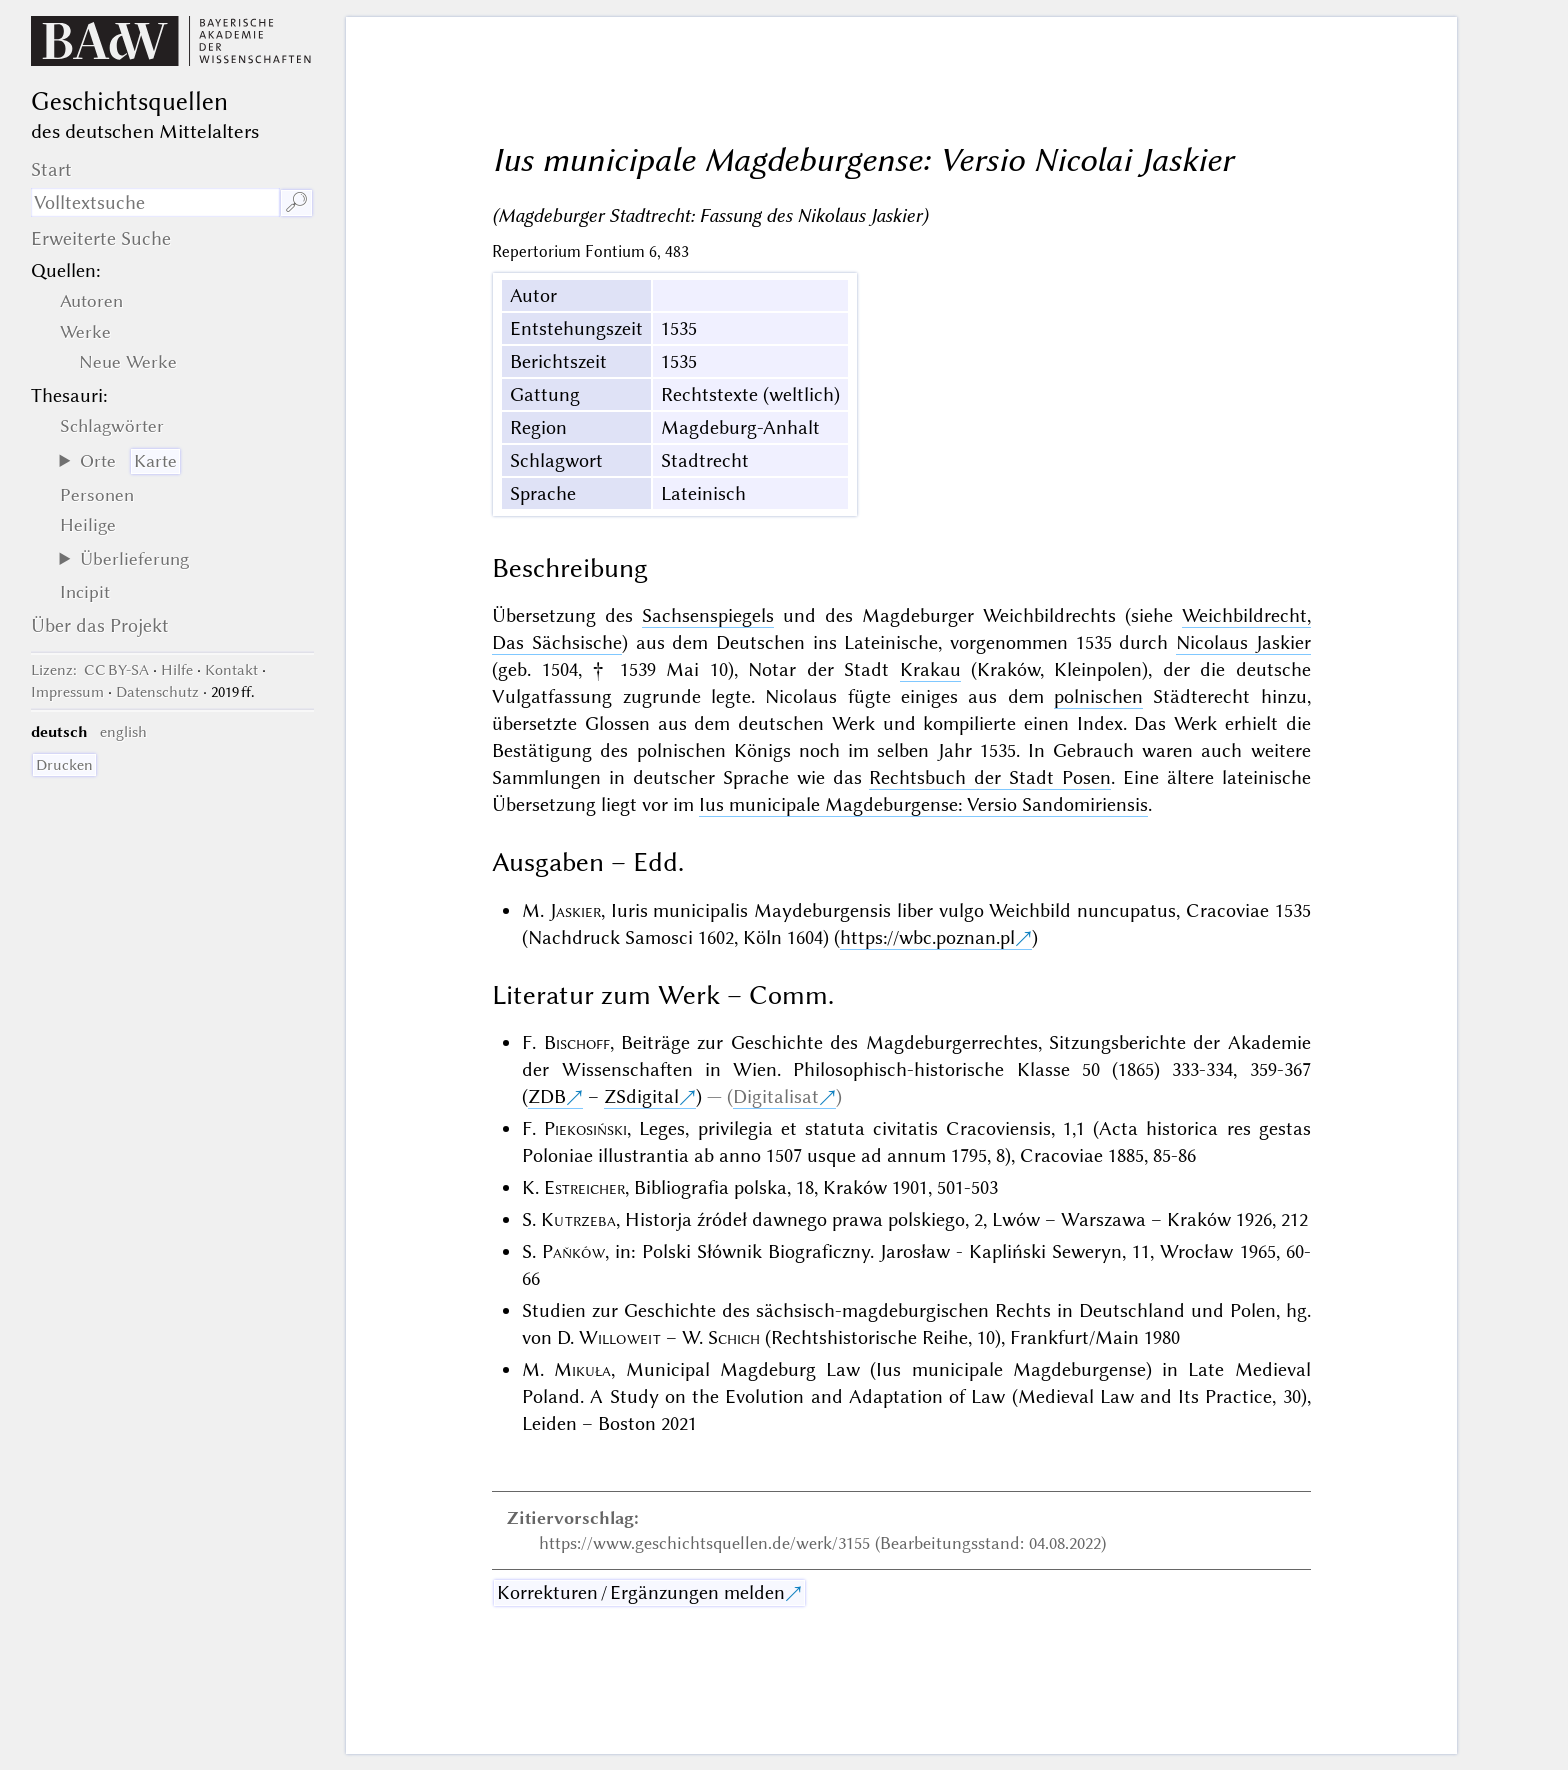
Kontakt (231, 670)
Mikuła (582, 1369)
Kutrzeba (578, 1219)
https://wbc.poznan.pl (927, 937)
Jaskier (575, 910)
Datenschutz (157, 692)
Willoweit (620, 1337)
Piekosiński (585, 1128)
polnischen (1098, 696)
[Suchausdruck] (155, 202)
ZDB (547, 1096)
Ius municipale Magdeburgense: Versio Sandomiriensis (923, 804)
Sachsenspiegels (708, 615)
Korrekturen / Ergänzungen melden (641, 1592)
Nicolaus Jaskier (1243, 642)
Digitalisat (776, 1096)
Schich (734, 1337)
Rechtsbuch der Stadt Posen (990, 777)
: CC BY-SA (90, 670)
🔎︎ (296, 202)
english (123, 732)
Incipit (85, 592)
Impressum (67, 692)
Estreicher (584, 1187)
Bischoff (577, 1042)
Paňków (573, 1251)
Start (51, 169)
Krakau (930, 669)
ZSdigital (641, 1096)
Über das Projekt (100, 625)
